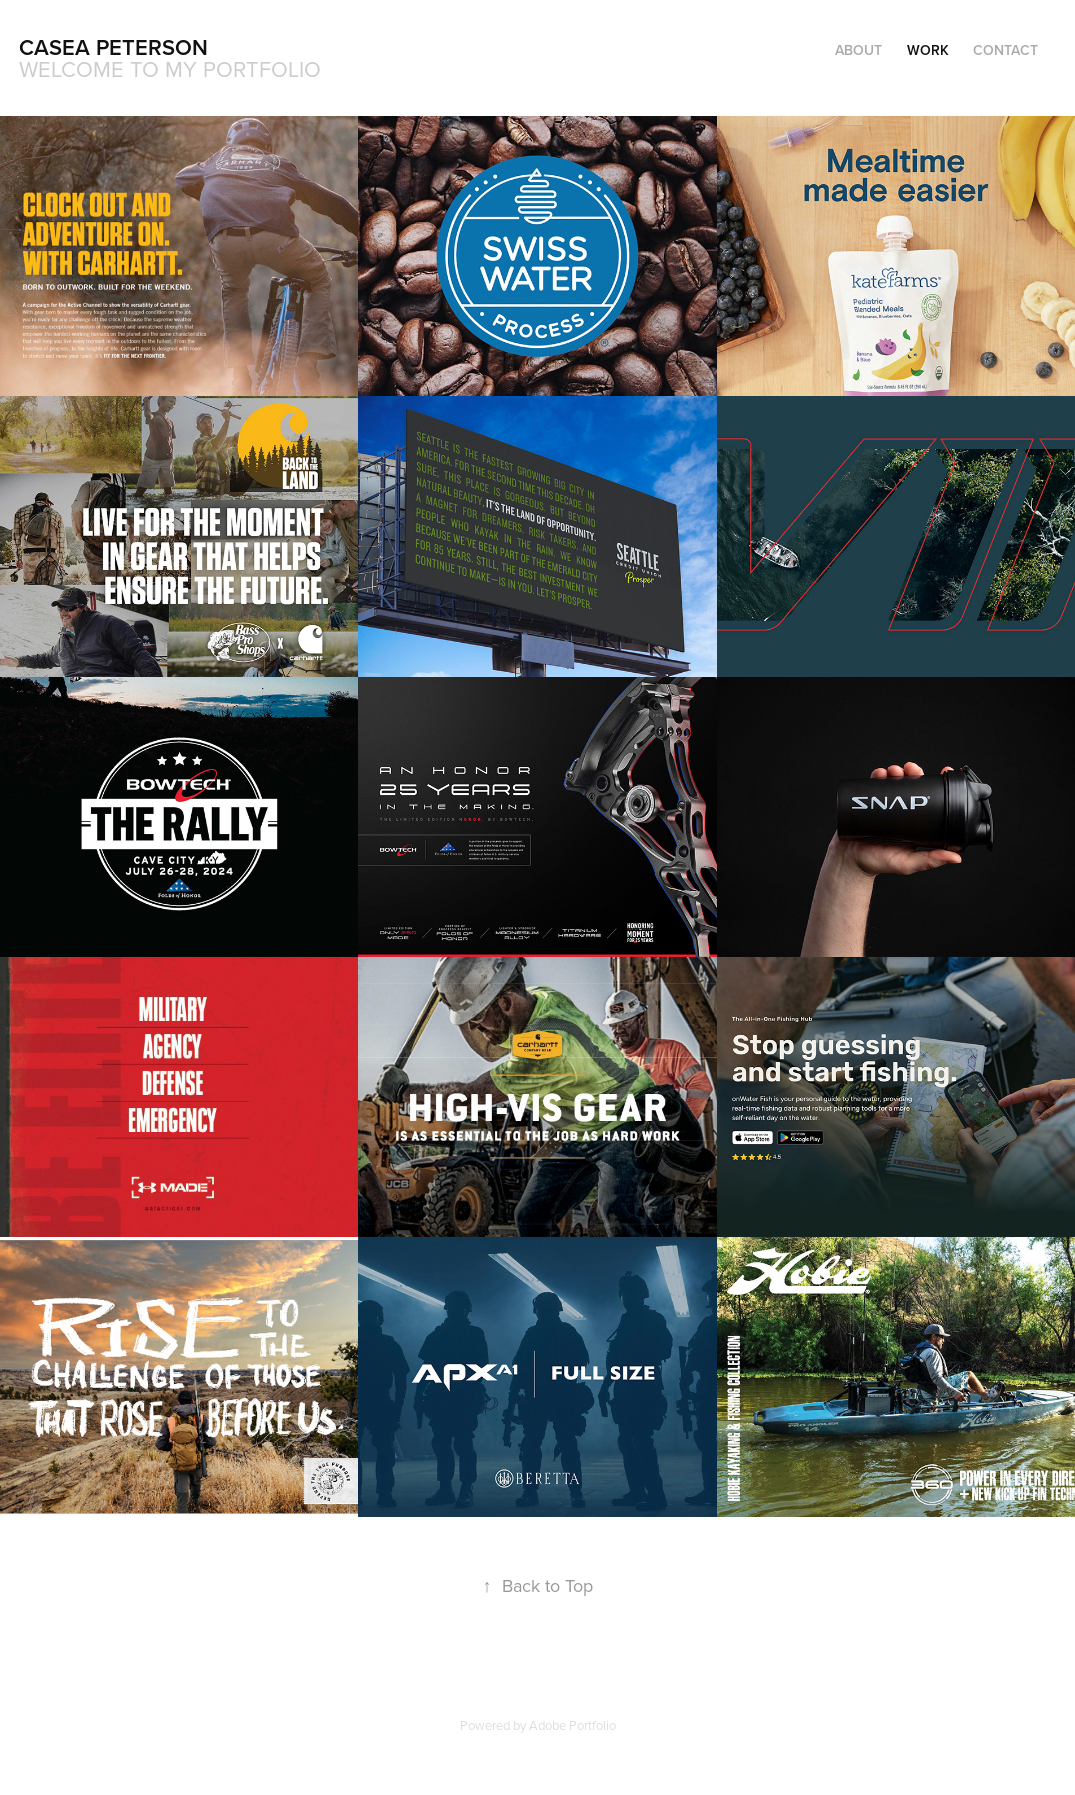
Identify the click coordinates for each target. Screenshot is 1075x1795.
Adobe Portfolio (572, 1725)
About (858, 50)
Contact (1005, 50)
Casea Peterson (113, 47)
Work (928, 50)
